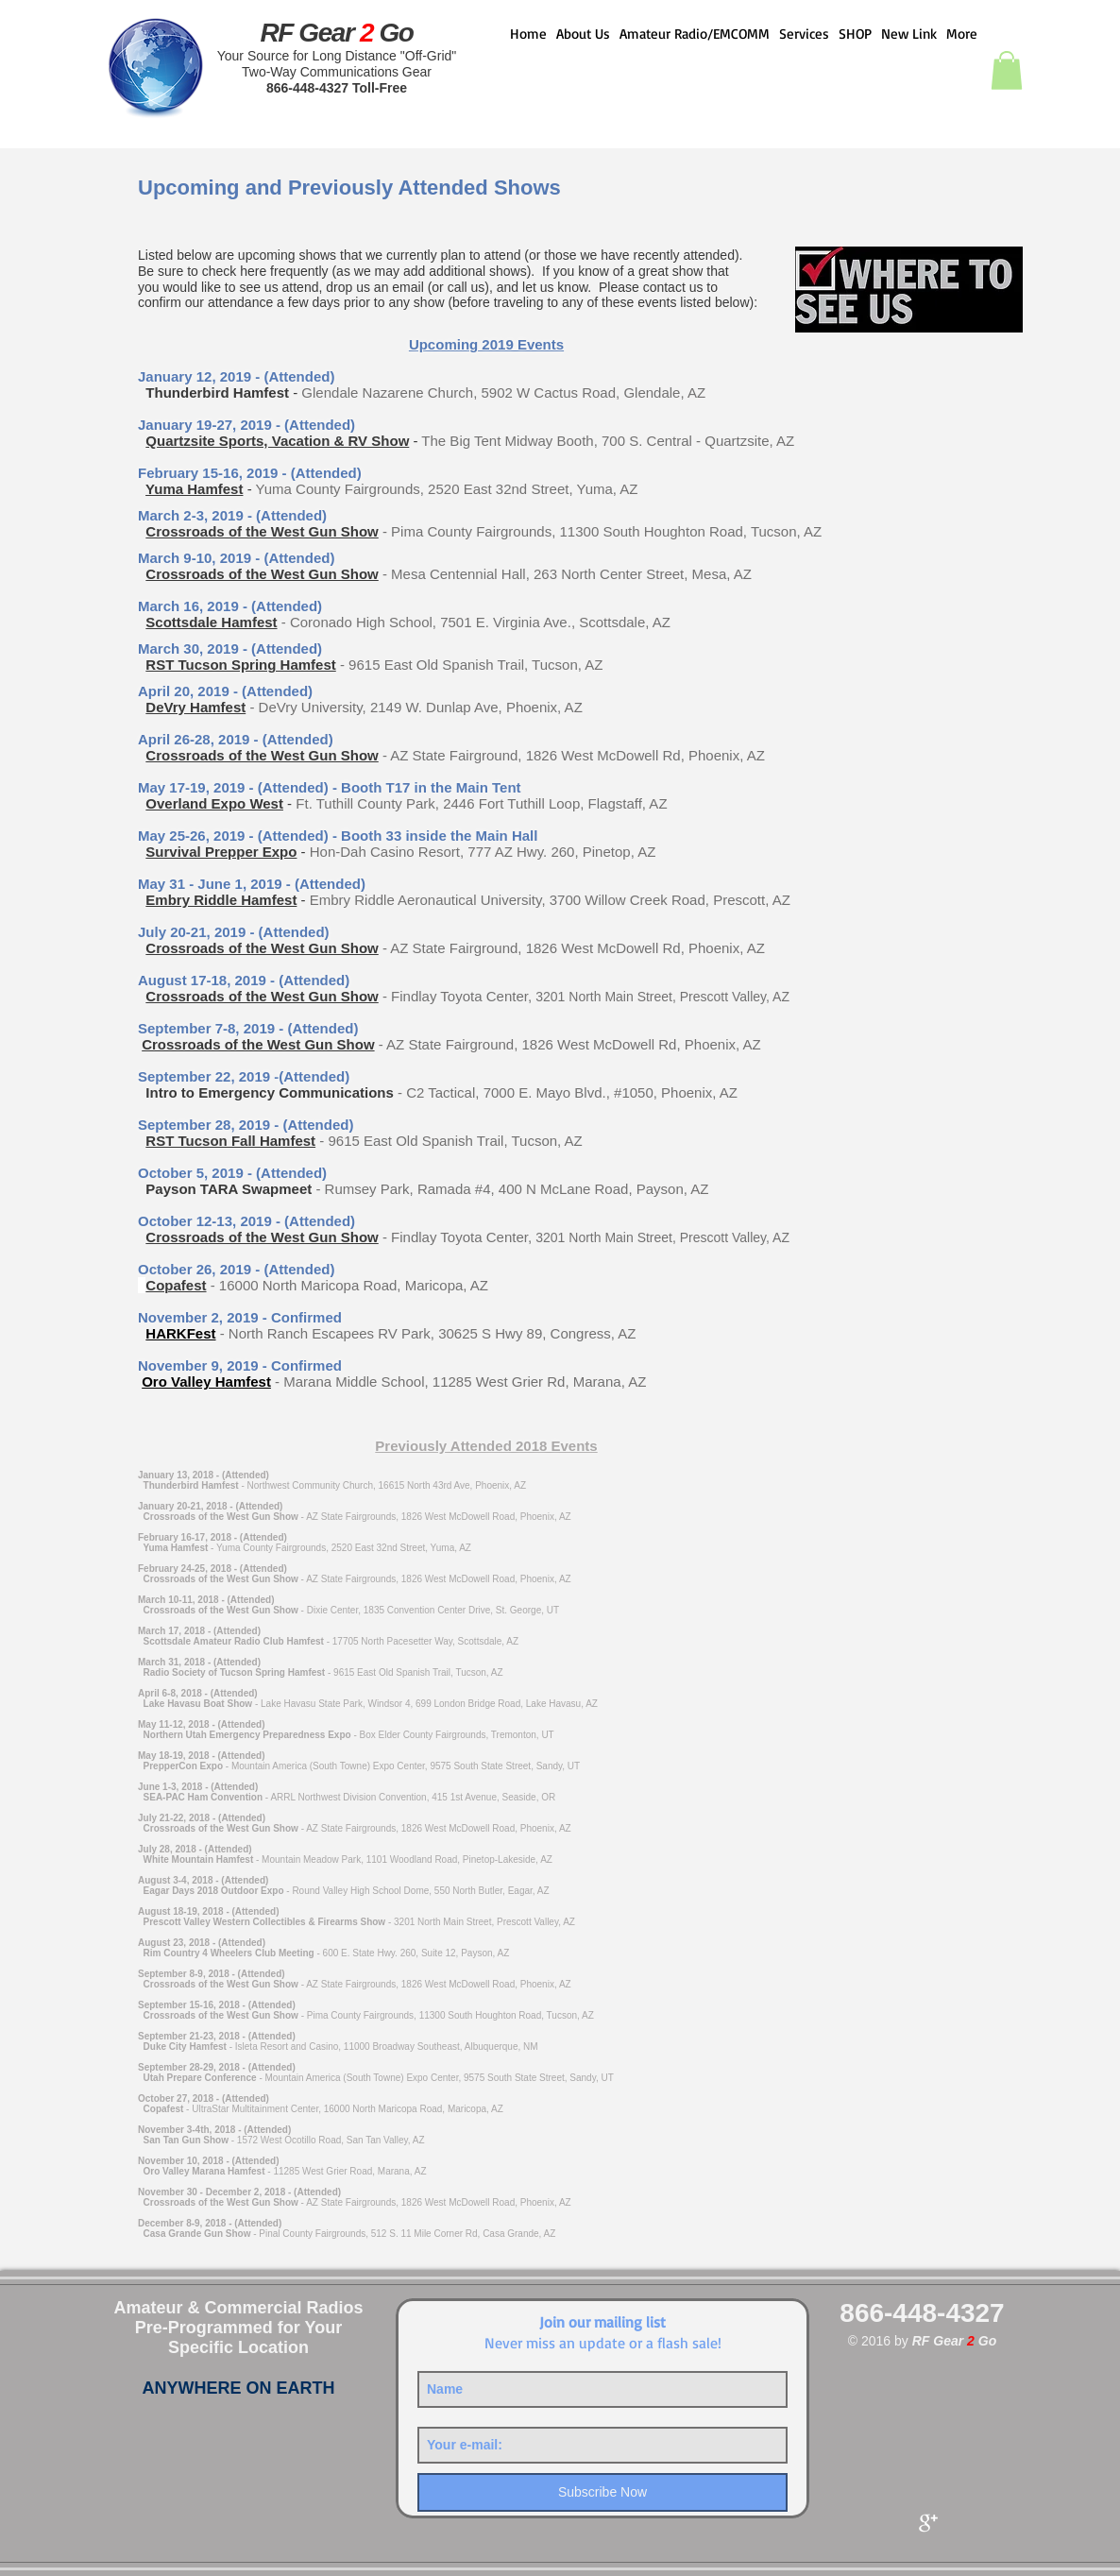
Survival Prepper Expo (221, 852)
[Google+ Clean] (928, 2523)
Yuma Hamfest (194, 489)
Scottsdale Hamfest (211, 622)
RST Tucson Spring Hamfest (240, 665)
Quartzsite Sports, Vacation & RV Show (277, 441)
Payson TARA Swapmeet (228, 1189)
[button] (1007, 70)
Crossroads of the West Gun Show (261, 531)
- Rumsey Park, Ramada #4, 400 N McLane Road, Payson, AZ (511, 1189)
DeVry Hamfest (195, 707)
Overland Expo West (214, 803)
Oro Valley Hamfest (206, 1381)
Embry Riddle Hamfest (221, 900)
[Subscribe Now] (602, 2492)
